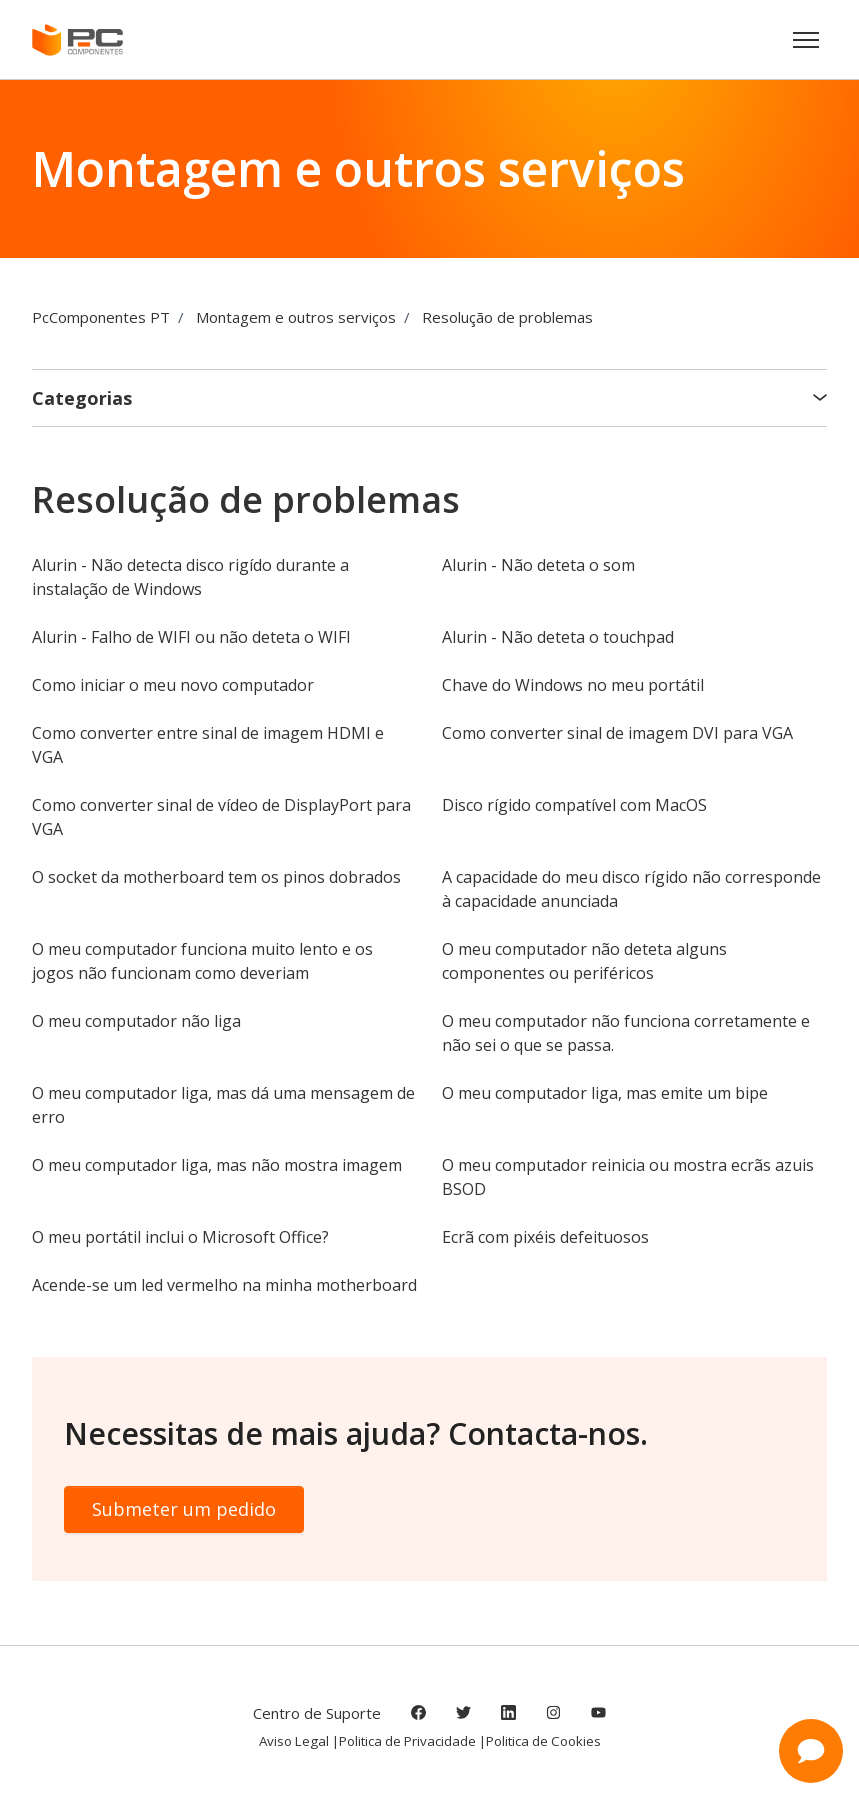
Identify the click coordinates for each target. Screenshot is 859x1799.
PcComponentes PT (101, 317)
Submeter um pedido (184, 1509)
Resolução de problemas (507, 317)
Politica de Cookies (543, 1741)
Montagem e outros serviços (296, 317)
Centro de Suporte (317, 1713)
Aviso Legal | (299, 1741)
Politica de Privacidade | (412, 1741)
